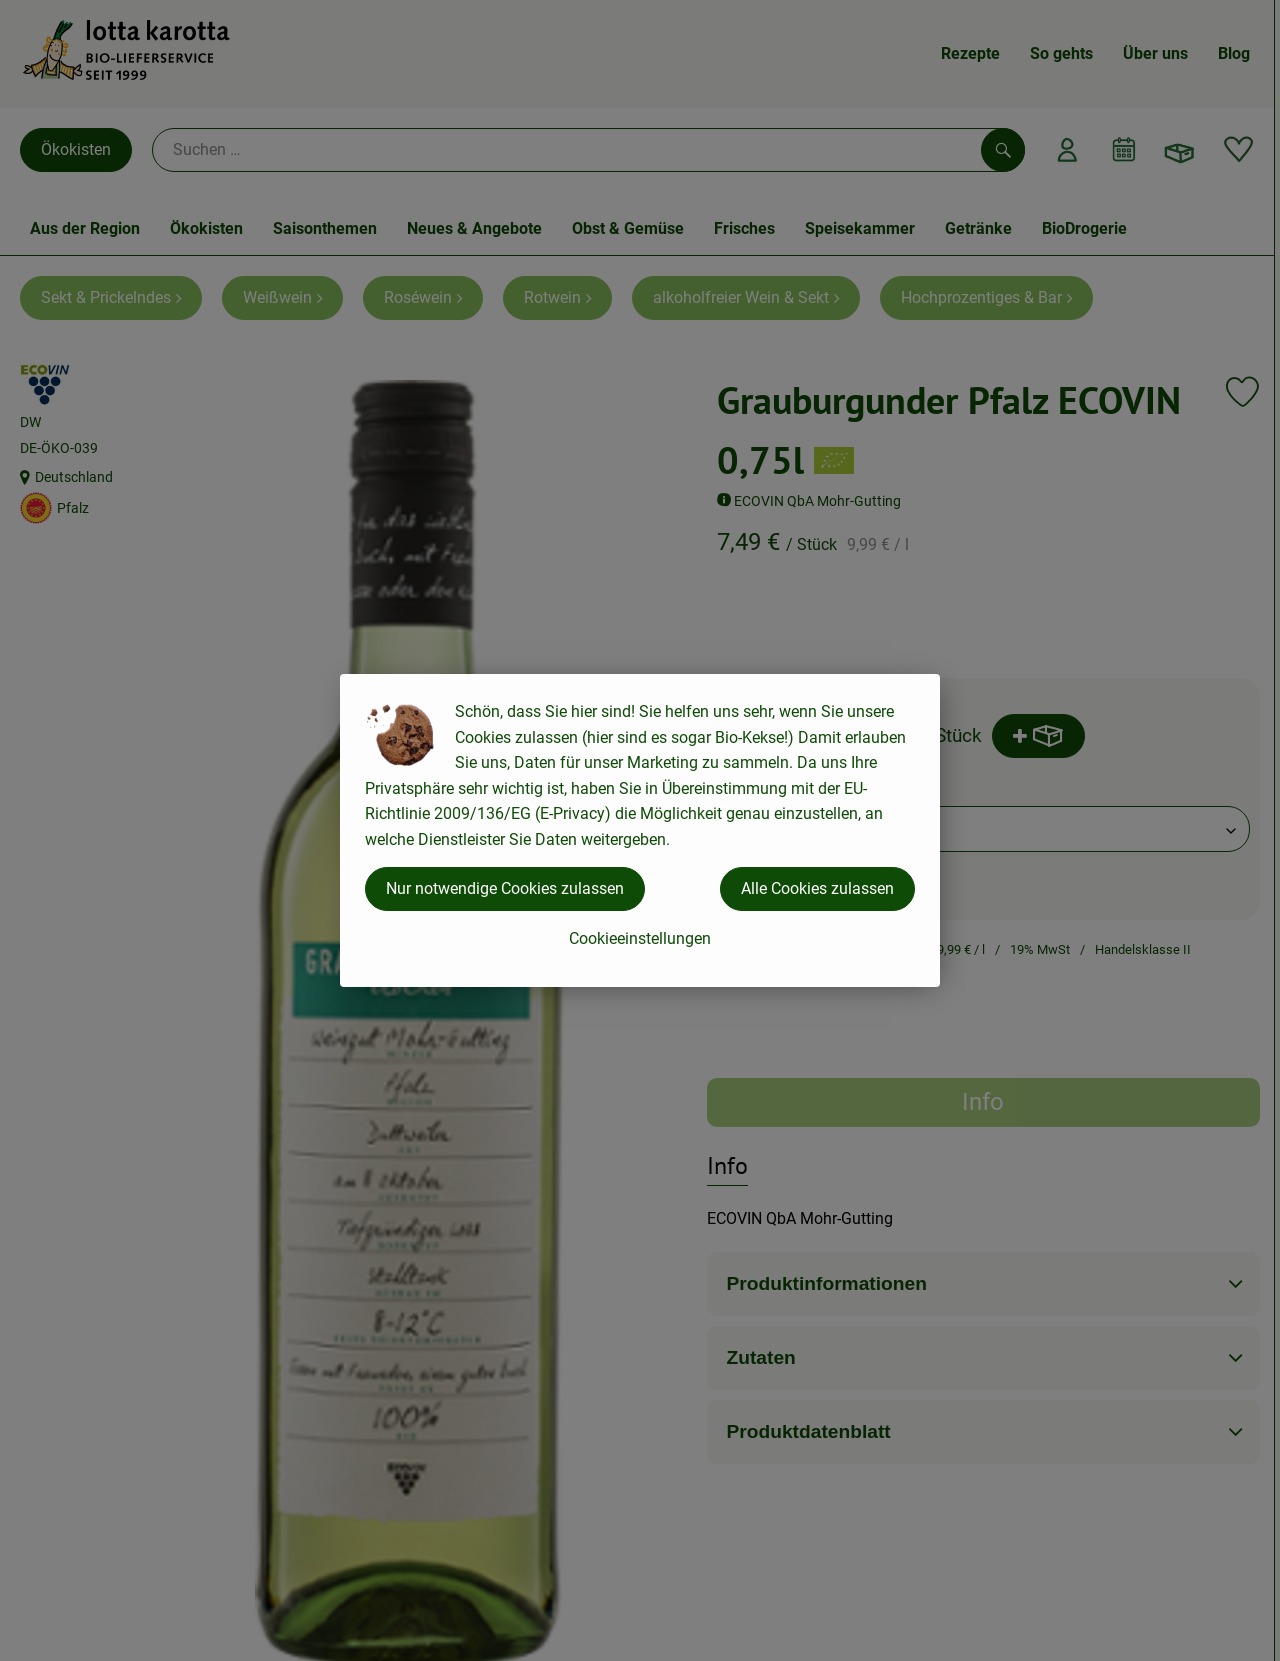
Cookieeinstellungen (640, 938)
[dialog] (640, 830)
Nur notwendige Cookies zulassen (505, 888)
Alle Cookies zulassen (817, 888)
